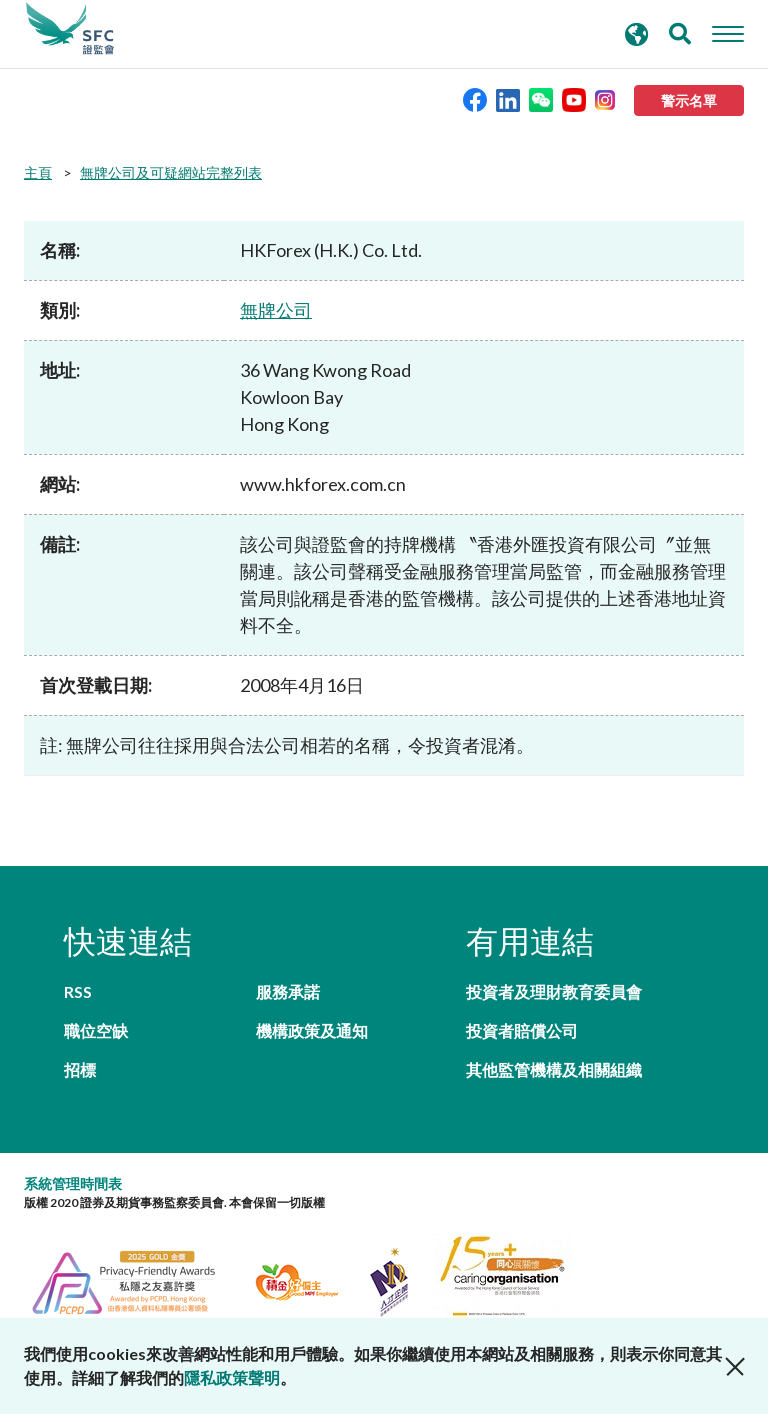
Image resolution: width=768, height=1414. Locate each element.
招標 (80, 1069)
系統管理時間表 (73, 1183)
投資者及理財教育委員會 (554, 991)
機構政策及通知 (312, 1030)
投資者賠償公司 (522, 1030)
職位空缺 (96, 1030)
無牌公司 (276, 310)
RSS (78, 991)
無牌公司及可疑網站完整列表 (171, 172)
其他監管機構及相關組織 (554, 1069)
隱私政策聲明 (232, 1377)
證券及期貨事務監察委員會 (70, 29)
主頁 (38, 172)
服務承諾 (288, 991)
